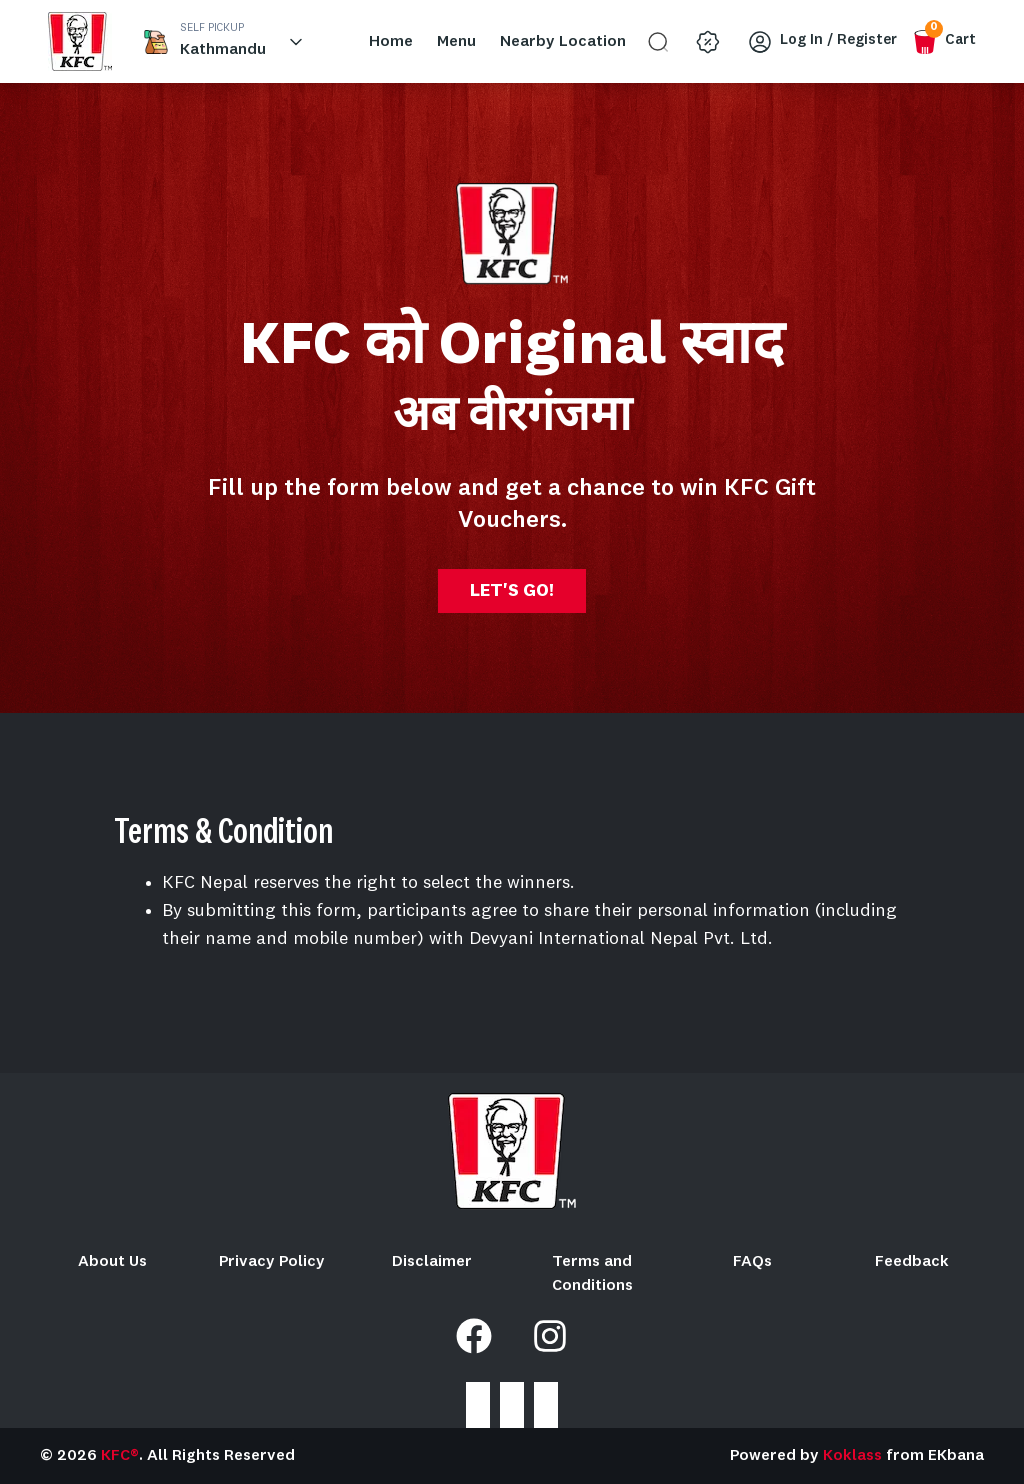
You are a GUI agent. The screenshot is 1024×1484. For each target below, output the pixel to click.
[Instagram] (550, 1336)
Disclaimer (432, 1262)
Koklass (852, 1456)
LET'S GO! (512, 591)
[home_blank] (80, 41)
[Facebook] (474, 1336)
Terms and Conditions (592, 1274)
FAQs (752, 1262)
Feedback (912, 1262)
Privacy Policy (272, 1262)
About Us (112, 1262)
